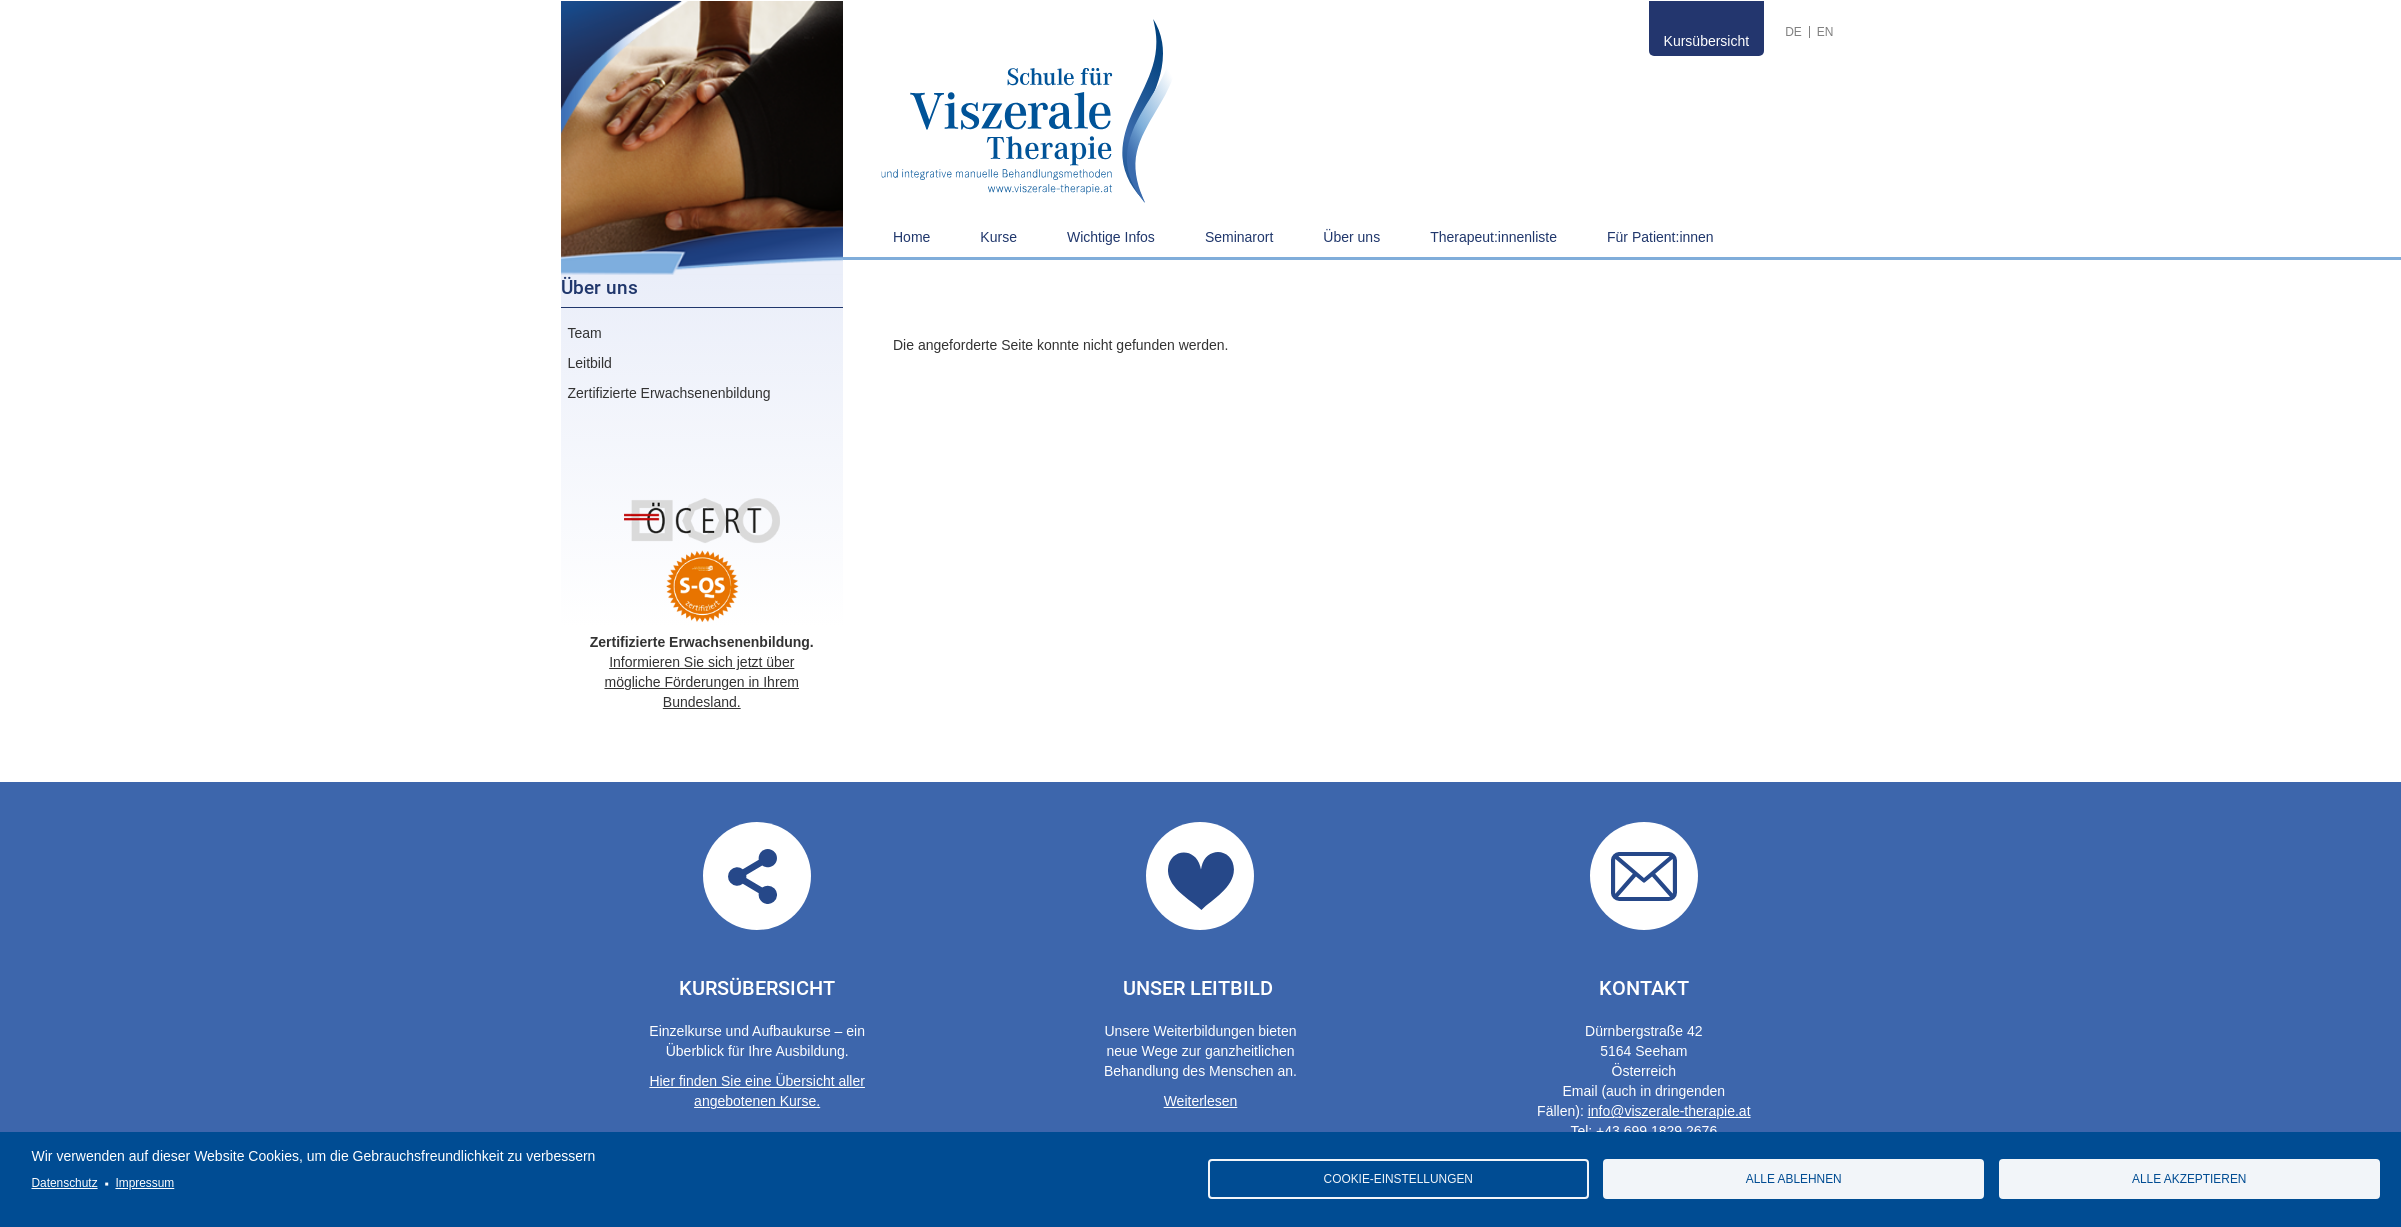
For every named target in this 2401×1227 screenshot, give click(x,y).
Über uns (1351, 237)
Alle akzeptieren (2189, 1179)
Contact (1644, 876)
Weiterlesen (1201, 1101)
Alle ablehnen (1794, 1179)
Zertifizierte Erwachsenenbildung (669, 393)
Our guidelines (1200, 876)
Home (911, 237)
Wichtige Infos (1111, 237)
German (1793, 32)
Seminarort (1239, 237)
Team (585, 333)
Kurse (998, 237)
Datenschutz (65, 1183)
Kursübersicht (1707, 41)
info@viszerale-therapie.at (1669, 1111)
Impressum (144, 1183)
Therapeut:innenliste (1493, 237)
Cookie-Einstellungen (1398, 1179)
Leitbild (590, 363)
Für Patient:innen (1660, 237)
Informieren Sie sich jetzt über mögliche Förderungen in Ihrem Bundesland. (701, 682)
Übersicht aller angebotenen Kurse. (757, 876)
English (1825, 32)
